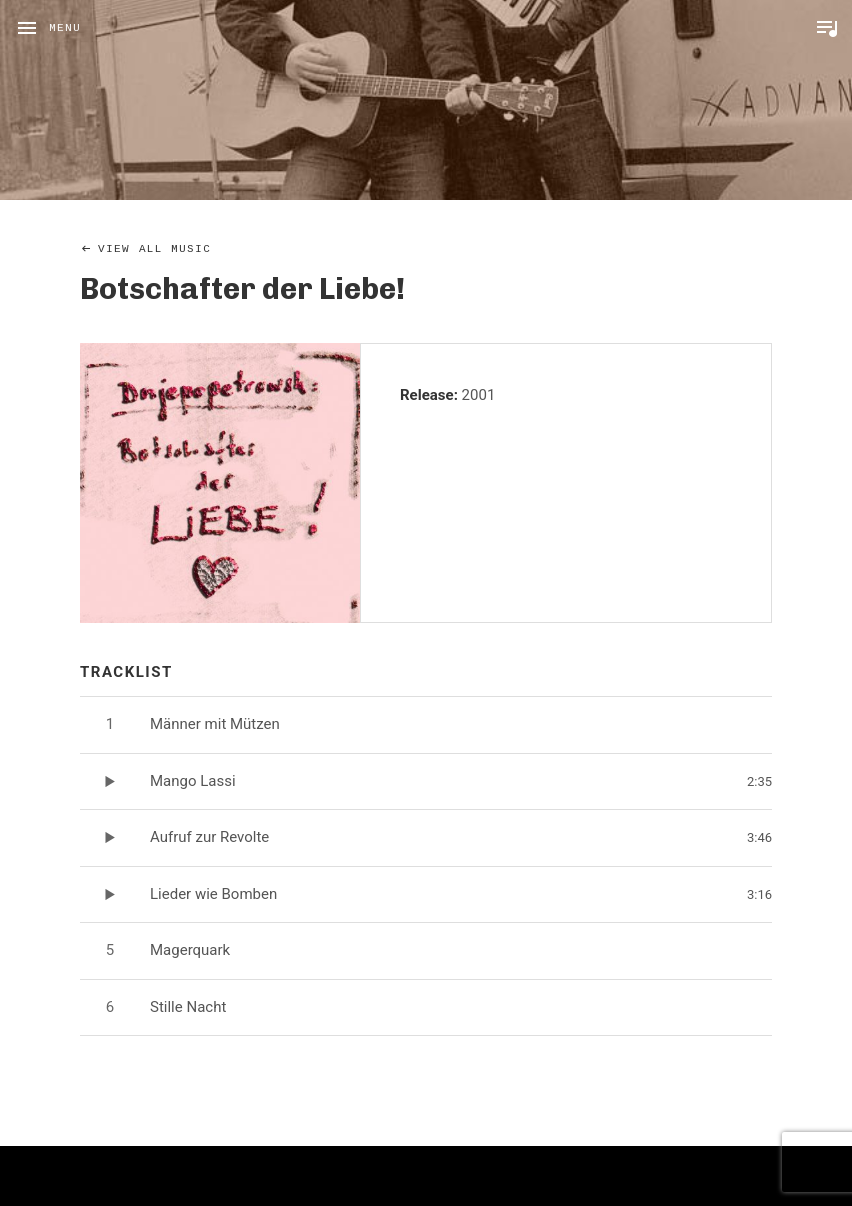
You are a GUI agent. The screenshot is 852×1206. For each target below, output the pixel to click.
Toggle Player (827, 28)
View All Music (154, 249)
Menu (65, 28)
